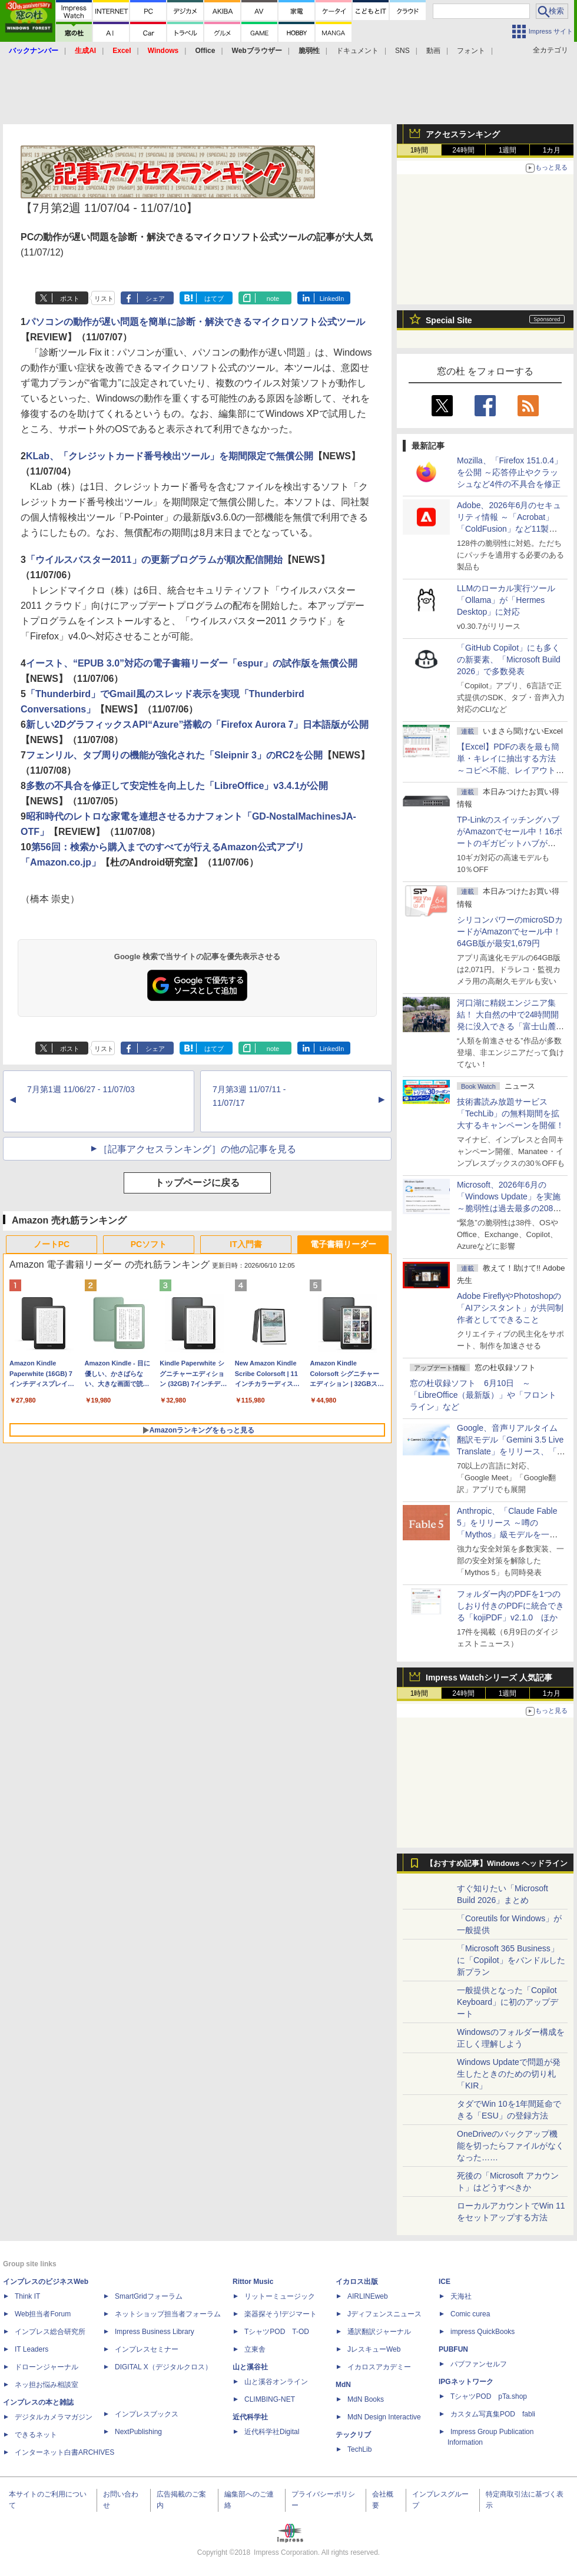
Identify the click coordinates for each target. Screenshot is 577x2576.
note (273, 298)
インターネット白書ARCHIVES (64, 2452)
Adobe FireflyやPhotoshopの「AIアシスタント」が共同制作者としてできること (510, 1307)
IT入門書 (245, 1244)
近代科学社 (250, 2417)
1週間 (508, 150)
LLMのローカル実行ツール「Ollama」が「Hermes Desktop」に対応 (506, 600)
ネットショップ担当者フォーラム (168, 2314)
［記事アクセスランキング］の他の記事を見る (197, 1149)
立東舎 (255, 2349)
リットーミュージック (279, 2296)
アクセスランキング (463, 134)
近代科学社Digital (271, 2432)
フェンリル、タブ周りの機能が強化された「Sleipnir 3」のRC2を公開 (174, 755)
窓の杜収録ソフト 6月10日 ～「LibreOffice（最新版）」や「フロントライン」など (483, 1394)
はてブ (214, 298)
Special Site (449, 320)
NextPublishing (138, 2432)
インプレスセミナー (146, 2349)
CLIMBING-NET (269, 2399)
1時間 (419, 150)
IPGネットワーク (466, 2382)
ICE (444, 2281)
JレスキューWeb (373, 2349)
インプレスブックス (146, 2414)
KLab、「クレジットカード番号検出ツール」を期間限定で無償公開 (169, 456)
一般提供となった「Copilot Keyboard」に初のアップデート (507, 2001)
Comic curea (470, 2314)
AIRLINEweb (367, 2296)
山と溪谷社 (250, 2367)
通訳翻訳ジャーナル (379, 2332)
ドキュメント (357, 51)
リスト (104, 298)
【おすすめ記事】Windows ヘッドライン (497, 1863)
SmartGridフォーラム (149, 2296)
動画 (433, 51)
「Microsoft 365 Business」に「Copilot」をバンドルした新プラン (511, 1960)
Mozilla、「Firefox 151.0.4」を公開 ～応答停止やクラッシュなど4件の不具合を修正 (509, 472)
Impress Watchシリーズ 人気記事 (489, 1677)
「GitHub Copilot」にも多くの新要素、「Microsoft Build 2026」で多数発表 (509, 659)
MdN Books (365, 2399)
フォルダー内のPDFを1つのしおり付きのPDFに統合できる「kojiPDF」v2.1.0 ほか (510, 1605)
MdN (343, 2385)
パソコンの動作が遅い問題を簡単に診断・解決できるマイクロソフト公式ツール (195, 322)
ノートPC (51, 1244)
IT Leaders (31, 2349)
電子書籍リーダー (343, 1244)
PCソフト (149, 1244)
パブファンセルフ (478, 2364)
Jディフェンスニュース (384, 2314)
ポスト (69, 298)
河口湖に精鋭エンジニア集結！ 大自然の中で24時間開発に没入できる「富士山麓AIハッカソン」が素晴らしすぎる (510, 1026)
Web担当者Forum (43, 2314)
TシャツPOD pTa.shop (488, 2396)
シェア (155, 298)
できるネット (36, 2435)
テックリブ (353, 2435)
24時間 (463, 150)
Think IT (27, 2296)
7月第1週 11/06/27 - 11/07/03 (81, 1089)
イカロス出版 (357, 2281)
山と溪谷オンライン (276, 2382)
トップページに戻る (197, 1183)
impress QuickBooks (482, 2332)
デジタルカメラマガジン (53, 2417)
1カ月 (552, 150)
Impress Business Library (154, 2332)
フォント (471, 51)
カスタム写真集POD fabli (492, 2414)
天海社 (461, 2296)
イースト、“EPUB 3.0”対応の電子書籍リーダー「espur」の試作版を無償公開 (191, 663)
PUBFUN (453, 2349)
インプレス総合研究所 (50, 2332)
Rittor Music (253, 2281)
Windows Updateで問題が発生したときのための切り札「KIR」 (509, 2073)
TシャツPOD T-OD (276, 2332)
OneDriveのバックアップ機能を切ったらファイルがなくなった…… (510, 2145)
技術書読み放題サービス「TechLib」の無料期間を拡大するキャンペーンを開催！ (510, 1113)
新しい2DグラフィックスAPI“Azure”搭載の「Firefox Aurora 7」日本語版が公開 (197, 725)
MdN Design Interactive (384, 2417)
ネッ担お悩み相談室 (46, 2385)
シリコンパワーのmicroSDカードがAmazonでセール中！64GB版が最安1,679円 (510, 931)
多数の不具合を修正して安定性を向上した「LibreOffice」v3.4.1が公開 (177, 786)
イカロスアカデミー (379, 2367)
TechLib (359, 2449)
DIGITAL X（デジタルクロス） (163, 2367)
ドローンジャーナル (46, 2367)
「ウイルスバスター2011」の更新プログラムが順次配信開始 (154, 560)
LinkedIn (332, 298)
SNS (402, 51)
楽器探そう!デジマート (280, 2314)
